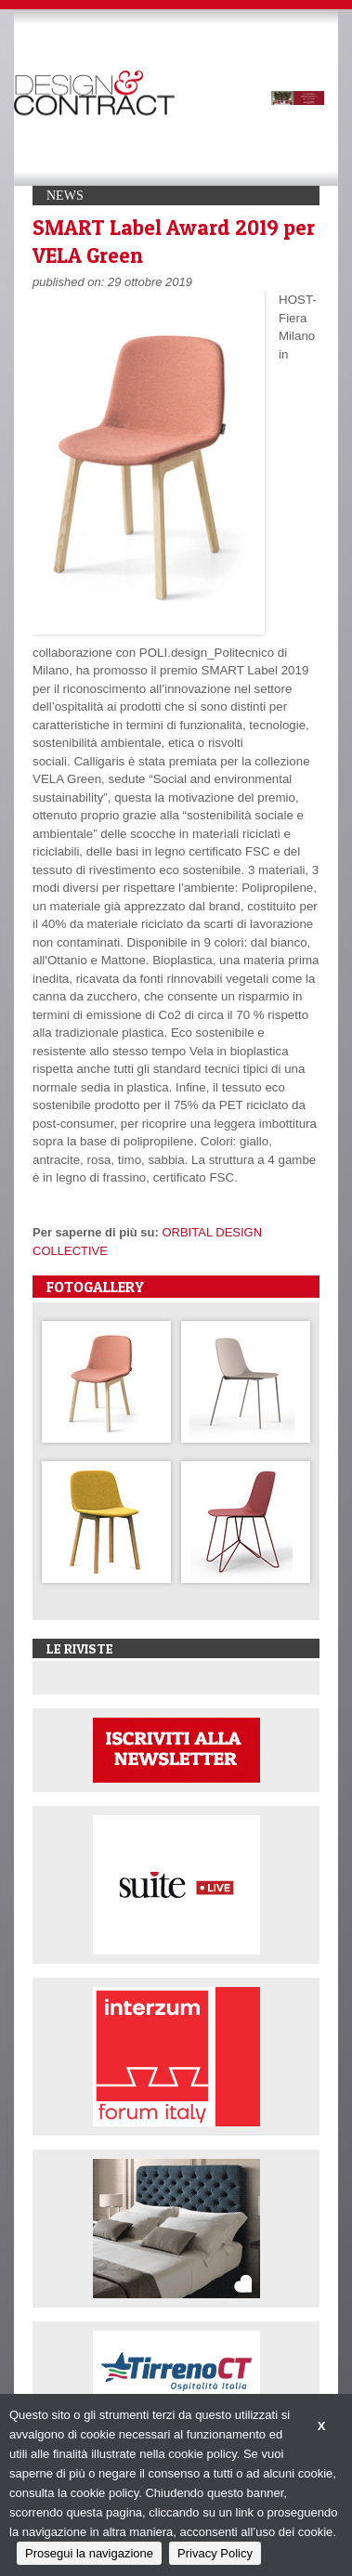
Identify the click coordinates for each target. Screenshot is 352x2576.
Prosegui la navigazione (89, 2553)
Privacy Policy (215, 2553)
